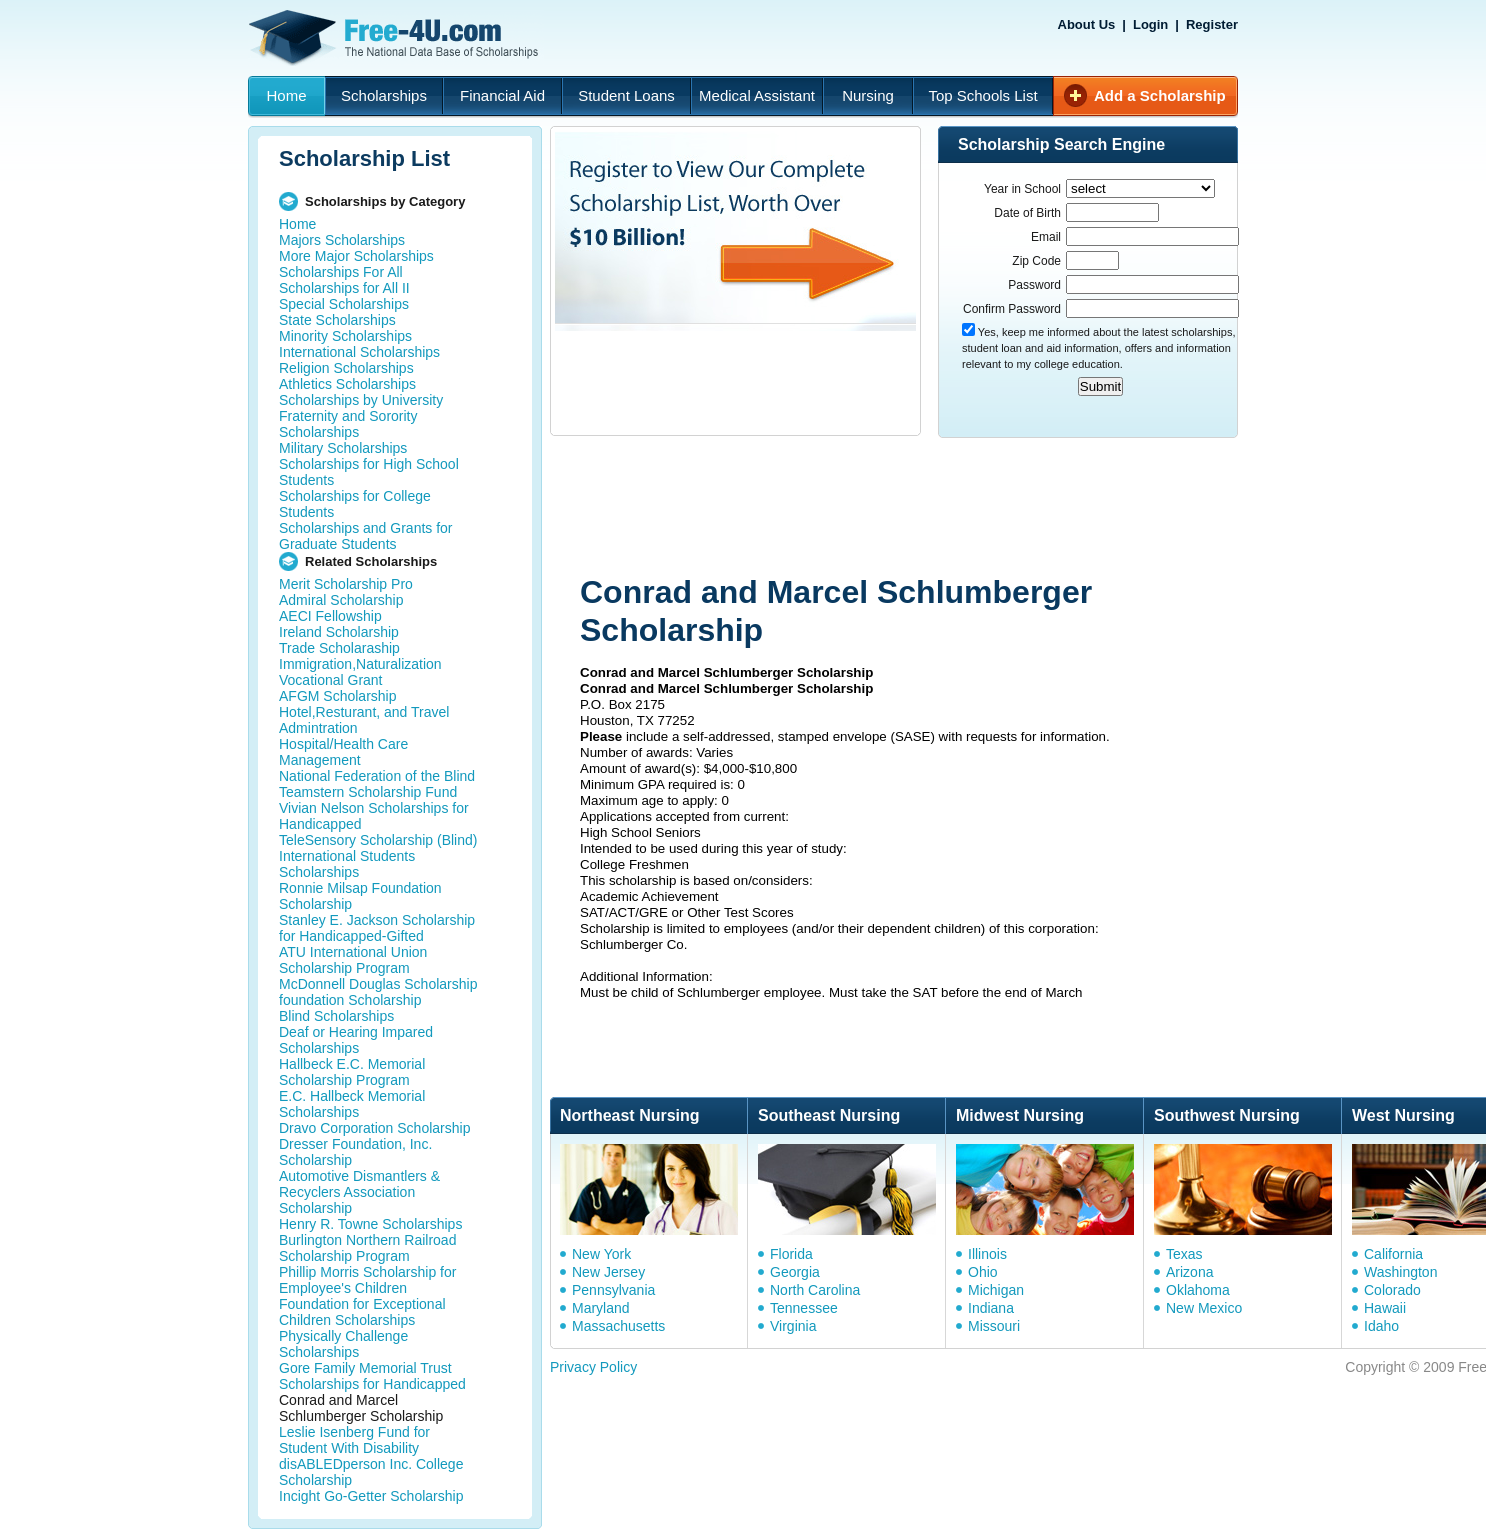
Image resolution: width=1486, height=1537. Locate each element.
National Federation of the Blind (377, 776)
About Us (1087, 24)
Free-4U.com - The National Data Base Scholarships (396, 38)
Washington (1400, 1272)
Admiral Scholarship (341, 600)
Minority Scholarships (345, 336)
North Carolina (815, 1290)
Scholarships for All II (344, 288)
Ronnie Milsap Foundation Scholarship (360, 896)
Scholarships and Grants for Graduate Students (366, 536)
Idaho (1381, 1326)
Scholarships (384, 95)
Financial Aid (502, 95)
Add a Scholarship (1160, 95)
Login (1150, 24)
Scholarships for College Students (355, 504)
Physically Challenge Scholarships (343, 1344)
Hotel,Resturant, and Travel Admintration (364, 720)
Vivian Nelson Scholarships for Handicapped (374, 816)
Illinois (987, 1254)
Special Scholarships (344, 304)
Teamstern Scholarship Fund (368, 792)
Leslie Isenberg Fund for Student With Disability (354, 1440)
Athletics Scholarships (347, 384)
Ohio (983, 1272)
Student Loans (626, 95)
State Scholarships (337, 320)
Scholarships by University (361, 400)
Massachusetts (618, 1326)
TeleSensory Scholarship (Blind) (378, 840)
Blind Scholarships (336, 1016)
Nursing (868, 95)
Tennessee (804, 1308)
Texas (1184, 1254)
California (1393, 1254)
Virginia (793, 1326)
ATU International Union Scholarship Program (353, 960)
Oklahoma (1198, 1290)
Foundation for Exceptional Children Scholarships (362, 1312)
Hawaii (1385, 1308)
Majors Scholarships (342, 240)
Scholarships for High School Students (369, 472)
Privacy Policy (593, 1367)
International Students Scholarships (347, 864)
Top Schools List (982, 95)
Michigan (996, 1290)
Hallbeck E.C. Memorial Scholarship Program (352, 1072)
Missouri (994, 1326)
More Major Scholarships (356, 256)
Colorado (1392, 1290)
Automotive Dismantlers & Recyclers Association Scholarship (359, 1192)
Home (286, 95)
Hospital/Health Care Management (343, 752)
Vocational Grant (331, 680)
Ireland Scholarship (339, 632)
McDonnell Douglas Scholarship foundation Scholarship (378, 992)
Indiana (991, 1308)
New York (601, 1254)
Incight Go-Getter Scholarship (371, 1496)
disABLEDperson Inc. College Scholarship (371, 1472)
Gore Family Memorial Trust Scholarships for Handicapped (372, 1376)
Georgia (795, 1272)
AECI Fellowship (330, 616)
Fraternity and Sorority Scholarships (348, 424)
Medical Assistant (757, 95)
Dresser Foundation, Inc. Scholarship (355, 1152)
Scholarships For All (341, 272)
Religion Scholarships (346, 368)
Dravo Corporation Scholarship (374, 1128)
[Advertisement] (929, 508)
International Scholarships (359, 352)
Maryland (601, 1308)
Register (1212, 24)
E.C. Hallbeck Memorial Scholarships (352, 1104)
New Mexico (1204, 1308)
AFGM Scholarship (337, 696)
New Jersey (608, 1272)
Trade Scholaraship (339, 648)
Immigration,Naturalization (360, 664)
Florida (791, 1254)
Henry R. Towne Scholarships (370, 1224)
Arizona (1189, 1272)
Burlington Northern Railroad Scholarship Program (367, 1248)
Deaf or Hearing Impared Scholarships (356, 1040)
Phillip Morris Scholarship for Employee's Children (367, 1280)
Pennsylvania (613, 1290)
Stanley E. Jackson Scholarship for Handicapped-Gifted (377, 928)
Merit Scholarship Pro (346, 584)
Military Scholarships (343, 448)
